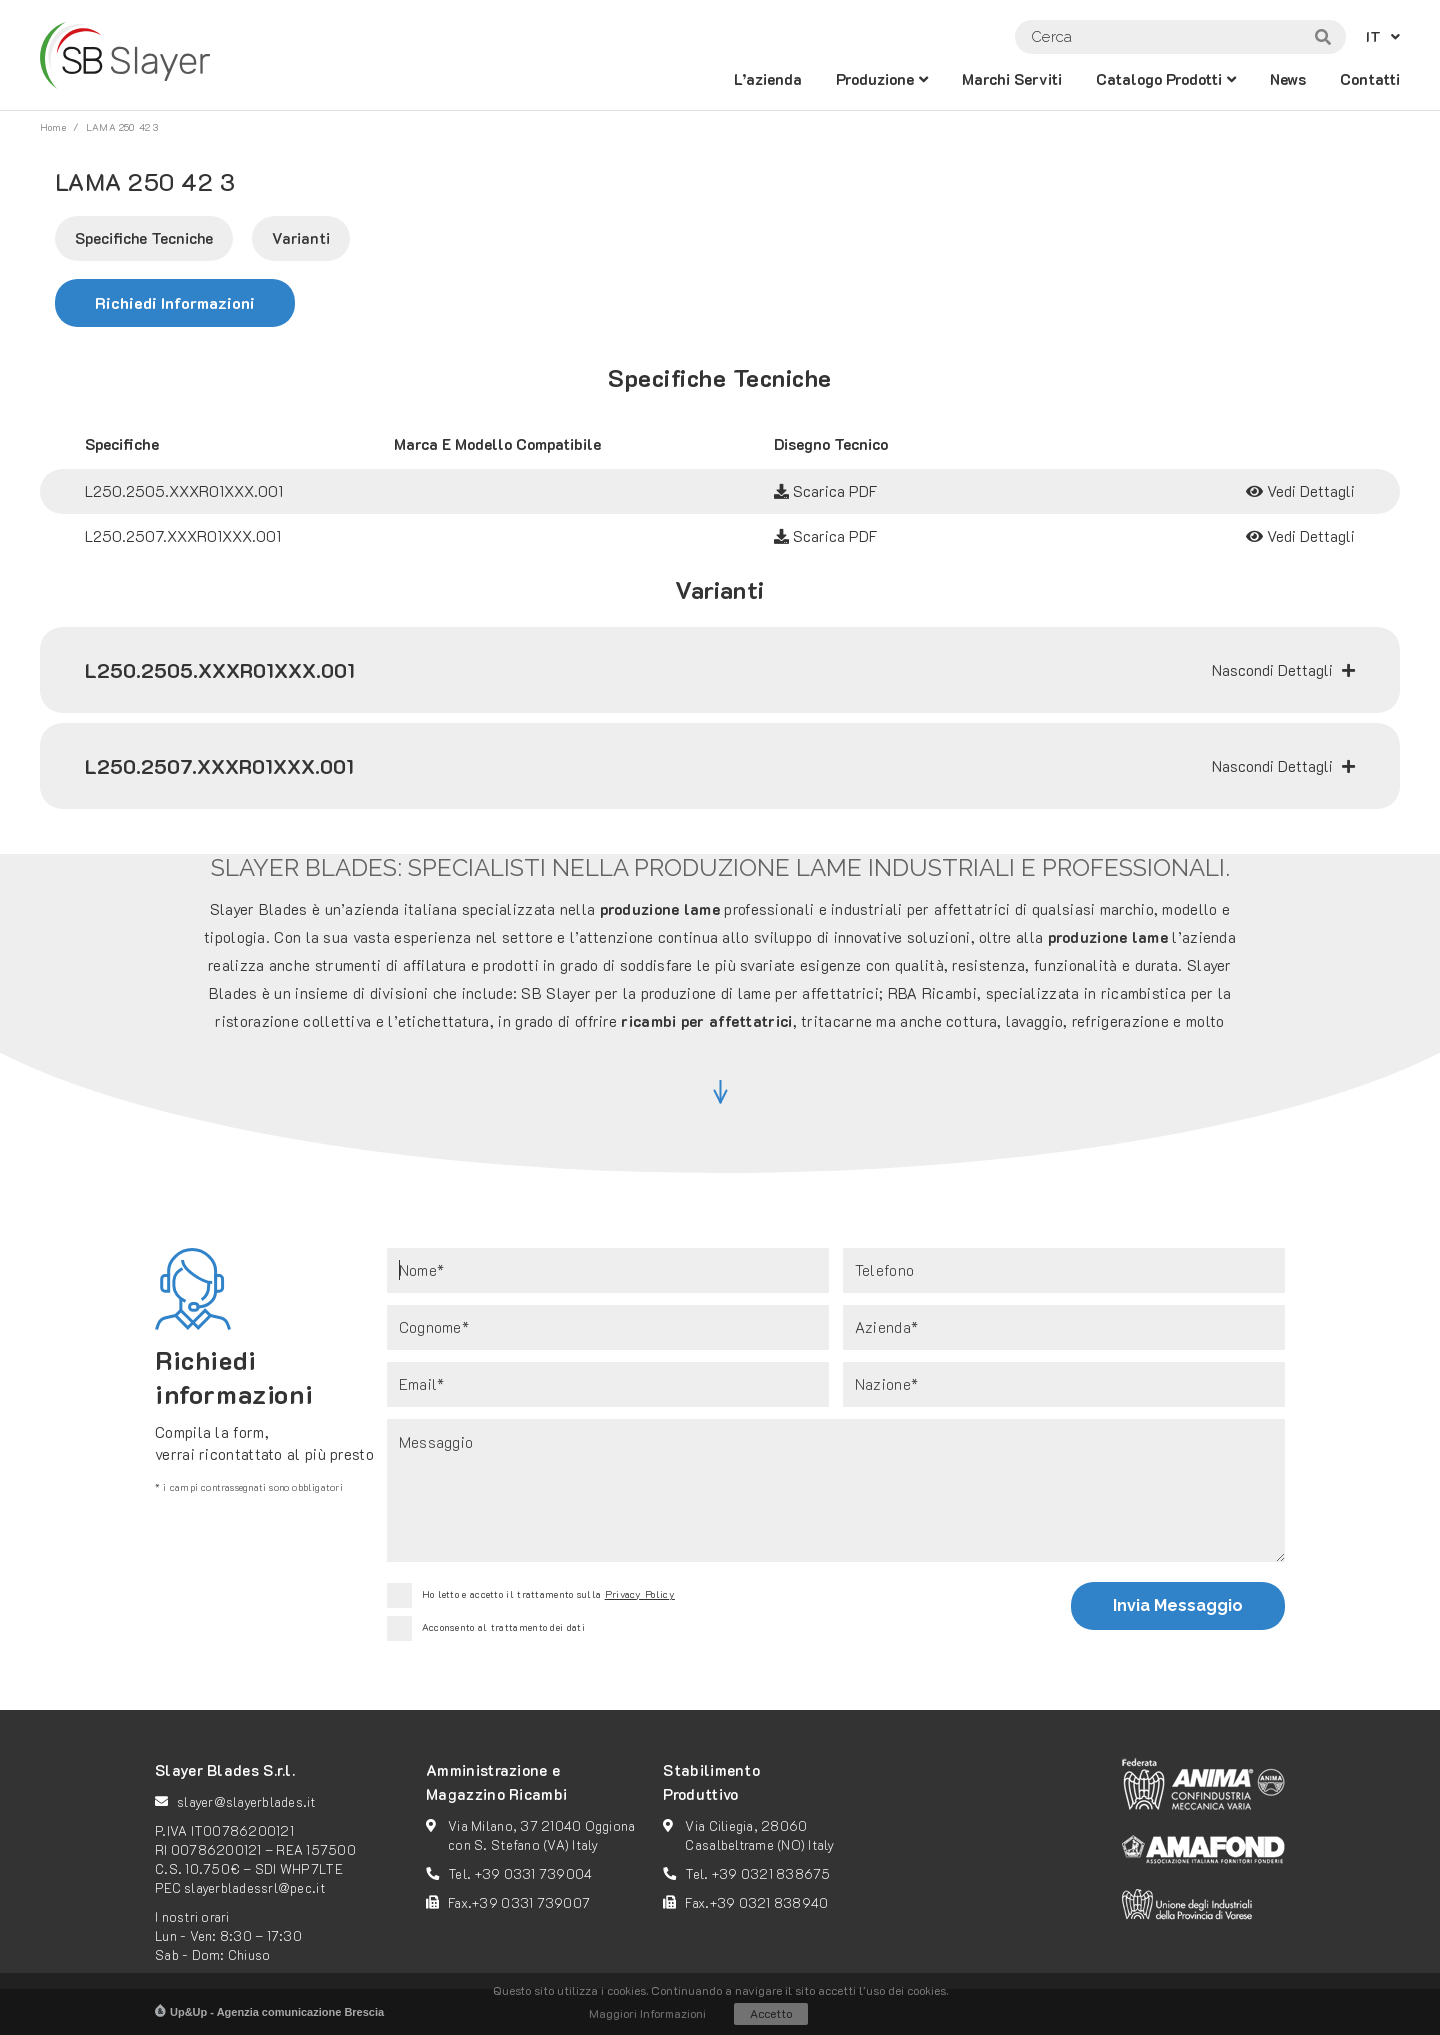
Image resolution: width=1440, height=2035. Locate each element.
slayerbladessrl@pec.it (254, 1887)
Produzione (875, 79)
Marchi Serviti (1012, 79)
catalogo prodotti (1159, 79)
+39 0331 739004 (534, 1873)
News (1288, 79)
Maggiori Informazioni (647, 2013)
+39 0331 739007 (531, 1902)
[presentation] (811, 1609)
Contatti (1370, 79)
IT (1373, 36)
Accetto (771, 2013)
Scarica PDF (826, 491)
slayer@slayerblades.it (246, 1801)
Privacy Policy (640, 1594)
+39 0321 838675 (771, 1873)
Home (53, 127)
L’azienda (768, 79)
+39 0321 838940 (769, 1902)
